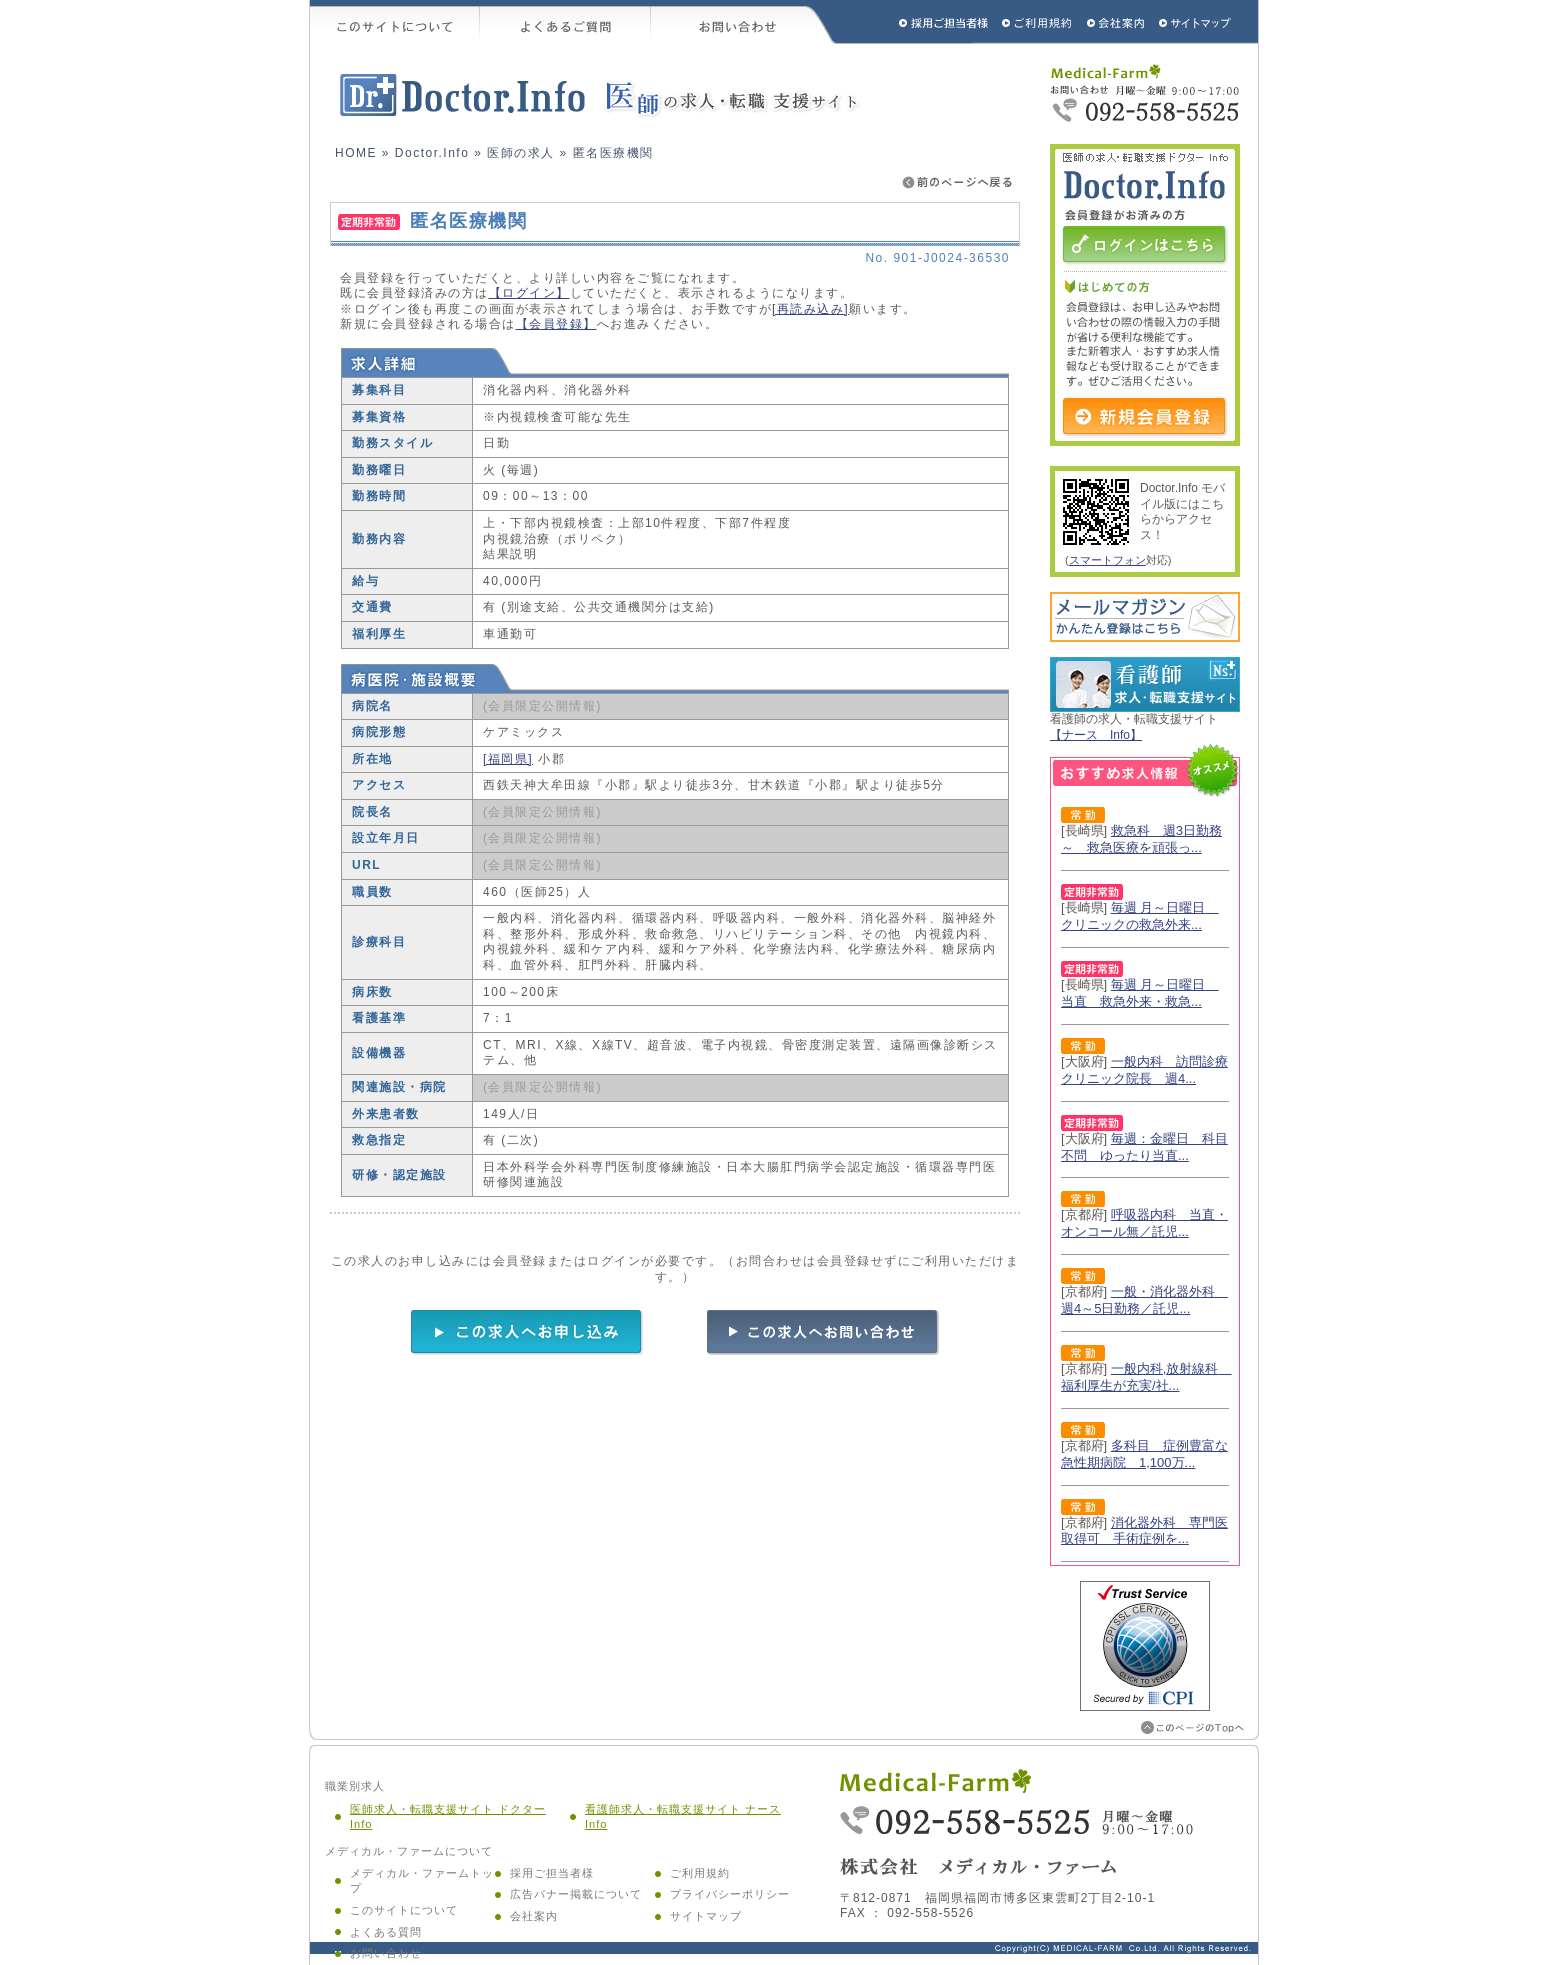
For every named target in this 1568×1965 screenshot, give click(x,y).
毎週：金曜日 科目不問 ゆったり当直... (1144, 1147)
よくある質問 (386, 1932)
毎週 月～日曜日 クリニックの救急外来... (1139, 916)
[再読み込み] (810, 309)
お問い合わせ (744, 22)
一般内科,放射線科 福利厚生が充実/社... (1146, 1377)
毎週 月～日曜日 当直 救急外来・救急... (1139, 993)
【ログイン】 (529, 293)
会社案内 (534, 1916)
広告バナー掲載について (576, 1894)
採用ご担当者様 (917, 22)
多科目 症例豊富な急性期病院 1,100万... (1144, 1454)
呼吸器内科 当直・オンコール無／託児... (1144, 1223)
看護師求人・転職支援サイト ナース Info (683, 1817)
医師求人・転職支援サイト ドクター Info (448, 1817)
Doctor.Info (432, 153)
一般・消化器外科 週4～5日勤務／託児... (1144, 1300)
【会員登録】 (556, 324)
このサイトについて (395, 22)
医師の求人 (521, 153)
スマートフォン (1107, 560)
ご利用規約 (1039, 22)
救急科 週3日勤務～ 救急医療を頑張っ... (1141, 839)
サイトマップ (1196, 22)
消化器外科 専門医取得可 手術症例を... (1144, 1531)
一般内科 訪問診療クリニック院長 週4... (1144, 1070)
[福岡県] (508, 759)
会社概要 (1116, 22)
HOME (356, 153)
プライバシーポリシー (730, 1894)
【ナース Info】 (1096, 735)
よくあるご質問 (565, 22)
